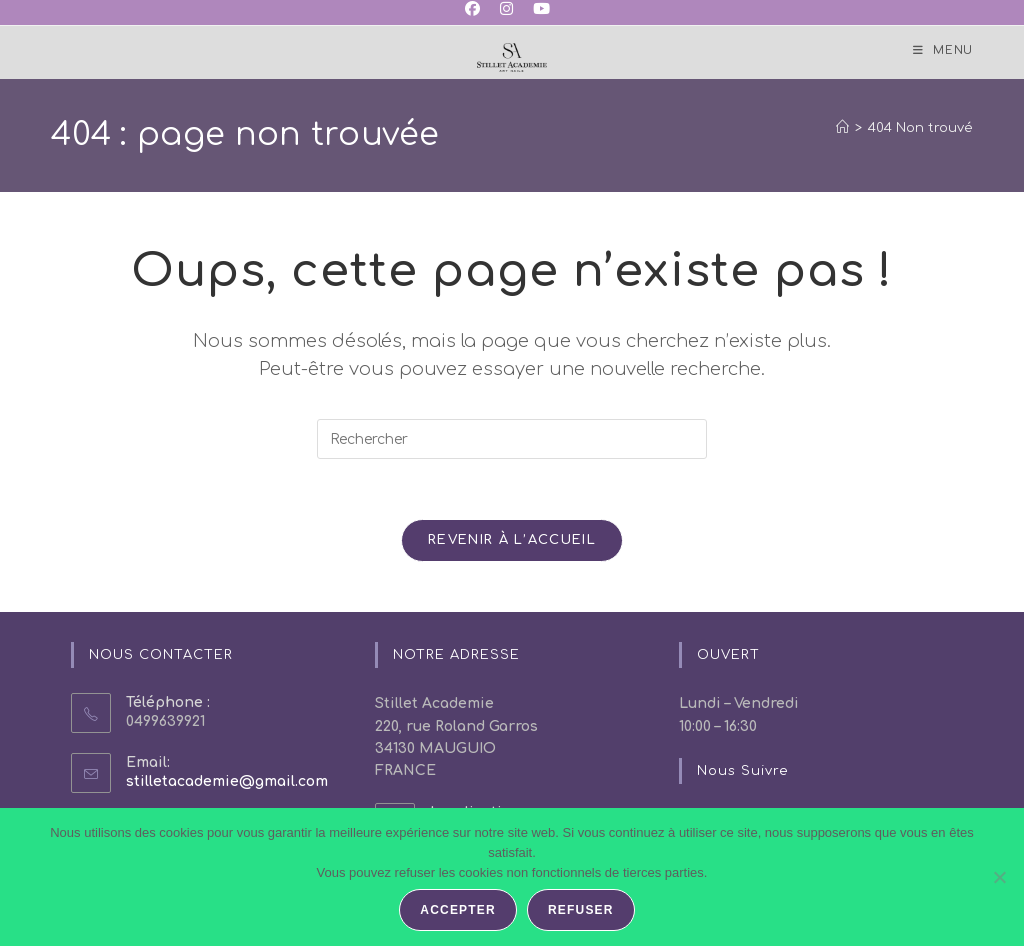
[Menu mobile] (943, 50)
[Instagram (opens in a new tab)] (506, 10)
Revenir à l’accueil (512, 540)
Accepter (458, 910)
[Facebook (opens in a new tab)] (477, 10)
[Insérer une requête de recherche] (512, 439)
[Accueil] (842, 128)
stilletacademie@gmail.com (227, 781)
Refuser (581, 910)
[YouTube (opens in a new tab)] (541, 10)
